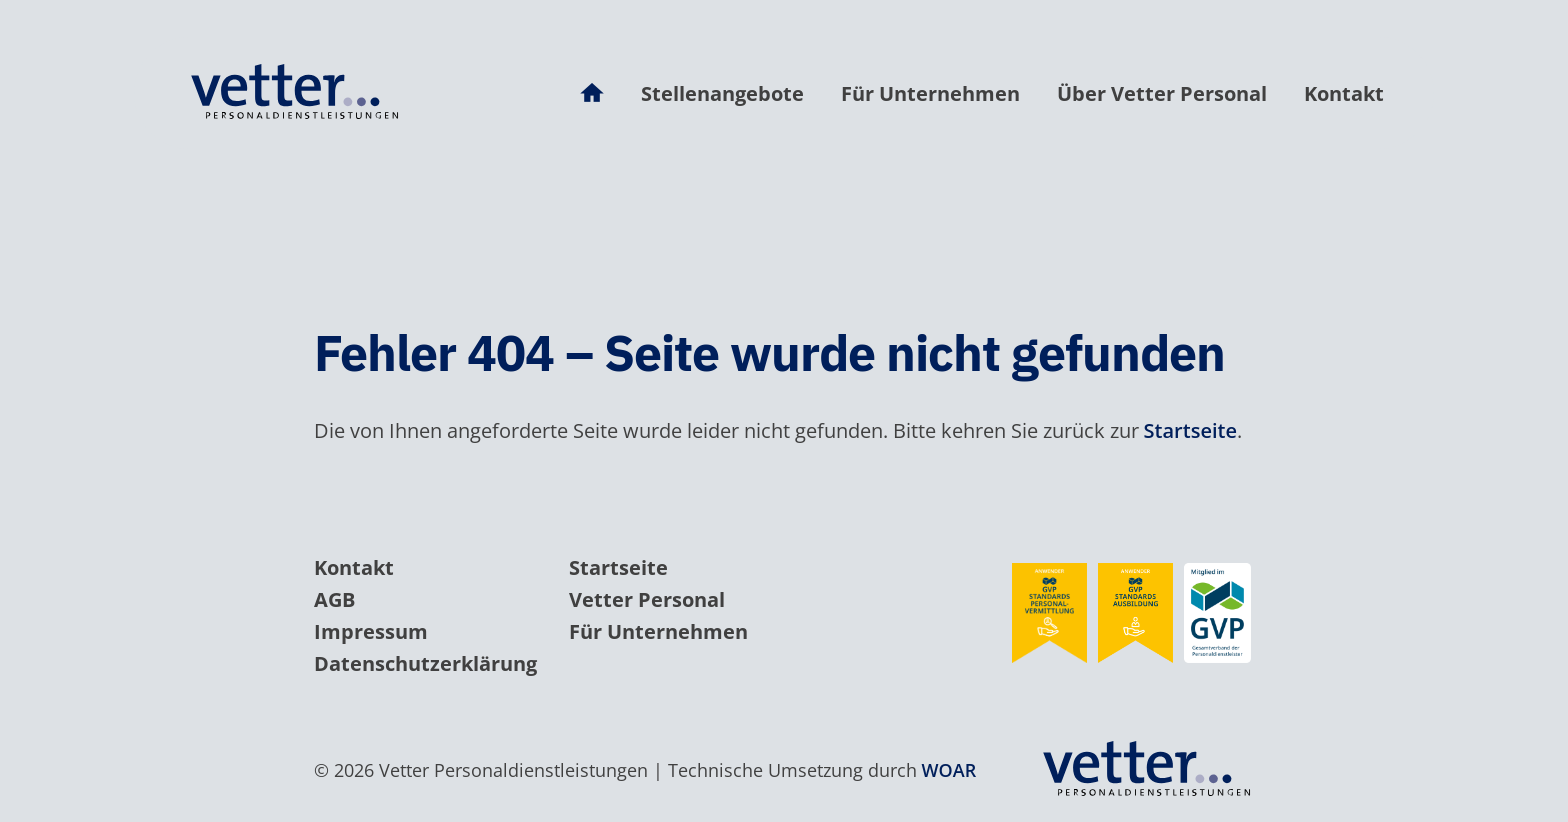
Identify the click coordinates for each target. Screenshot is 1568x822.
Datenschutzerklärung (425, 663)
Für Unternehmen (930, 93)
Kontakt (1344, 93)
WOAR (949, 770)
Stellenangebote (722, 93)
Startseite (1190, 430)
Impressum (371, 631)
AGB (334, 599)
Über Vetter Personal (1162, 93)
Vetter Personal (647, 599)
